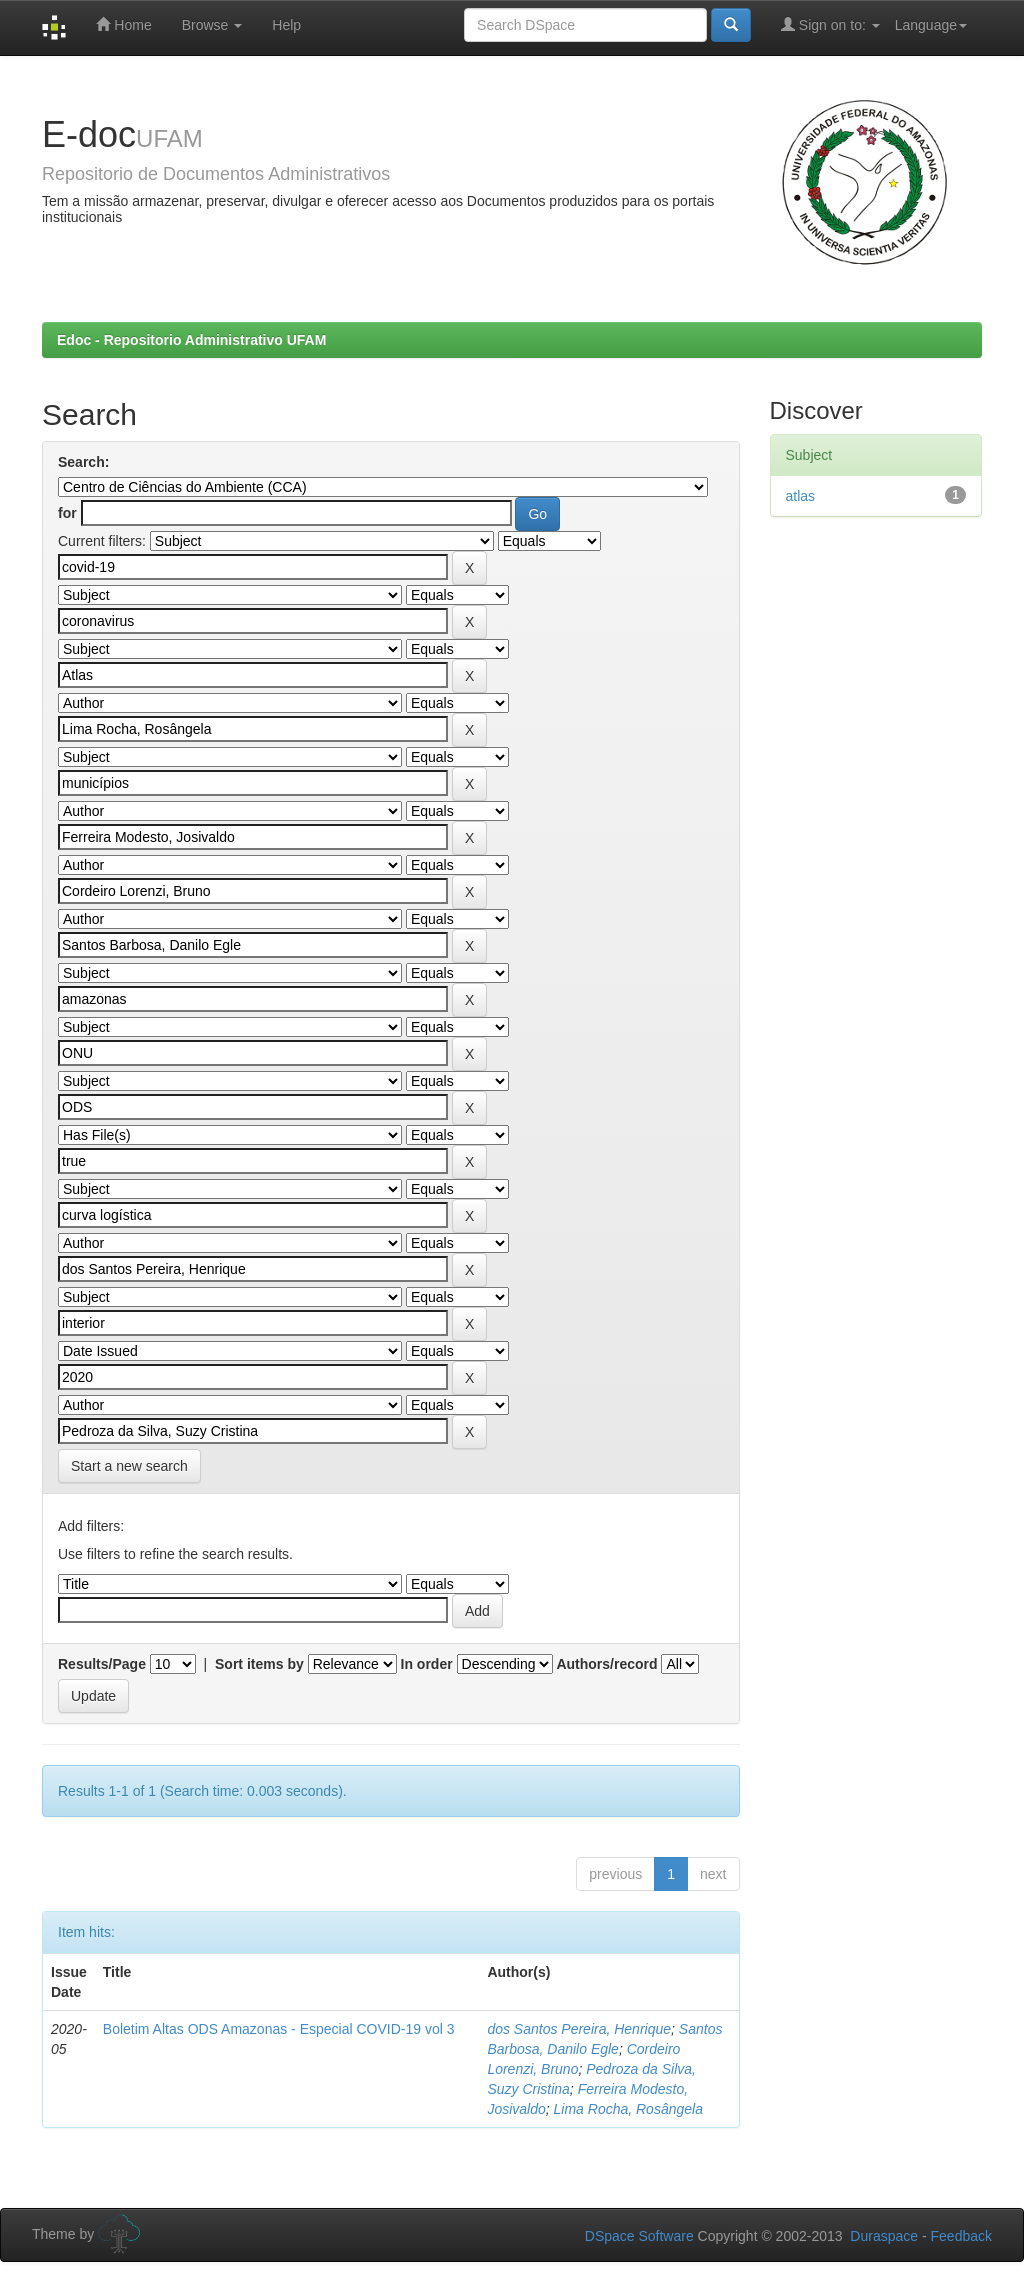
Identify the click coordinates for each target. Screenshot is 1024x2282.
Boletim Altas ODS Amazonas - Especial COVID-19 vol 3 (279, 2029)
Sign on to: (830, 24)
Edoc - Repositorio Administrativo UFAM (191, 340)
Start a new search (129, 1466)
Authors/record (606, 1664)
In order (427, 1664)
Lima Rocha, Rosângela (628, 2109)
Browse (212, 25)
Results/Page (102, 1664)
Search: (83, 462)
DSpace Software (639, 2236)
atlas (801, 496)
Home (123, 24)
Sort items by (259, 1664)
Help (286, 25)
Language (931, 25)
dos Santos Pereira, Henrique (579, 2029)
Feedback (961, 2236)
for (67, 513)
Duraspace (884, 2236)
